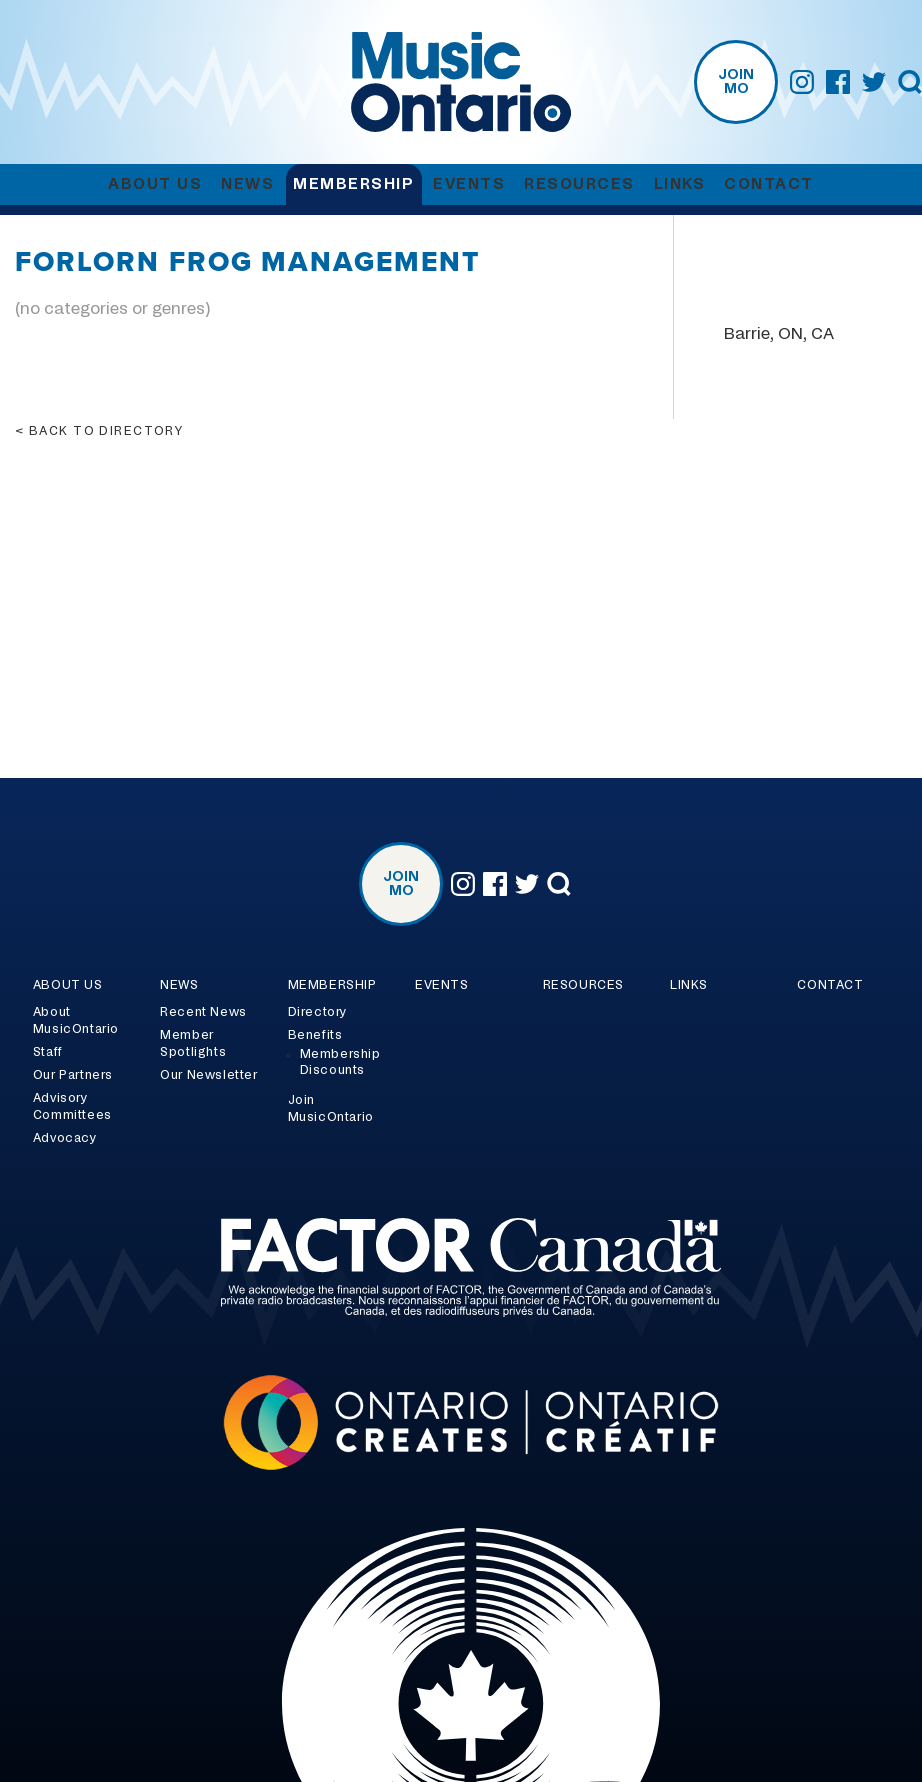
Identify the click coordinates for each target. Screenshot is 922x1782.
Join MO (736, 82)
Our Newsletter (208, 1075)
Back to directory (106, 431)
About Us (155, 184)
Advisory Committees (72, 1106)
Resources (579, 184)
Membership (353, 184)
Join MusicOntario (331, 1108)
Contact (769, 184)
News (247, 184)
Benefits (315, 1035)
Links (680, 184)
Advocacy (65, 1138)
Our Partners (73, 1075)
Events (469, 184)
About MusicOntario (76, 1020)
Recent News (203, 1012)
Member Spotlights (193, 1043)
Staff (48, 1052)
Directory (317, 1012)
